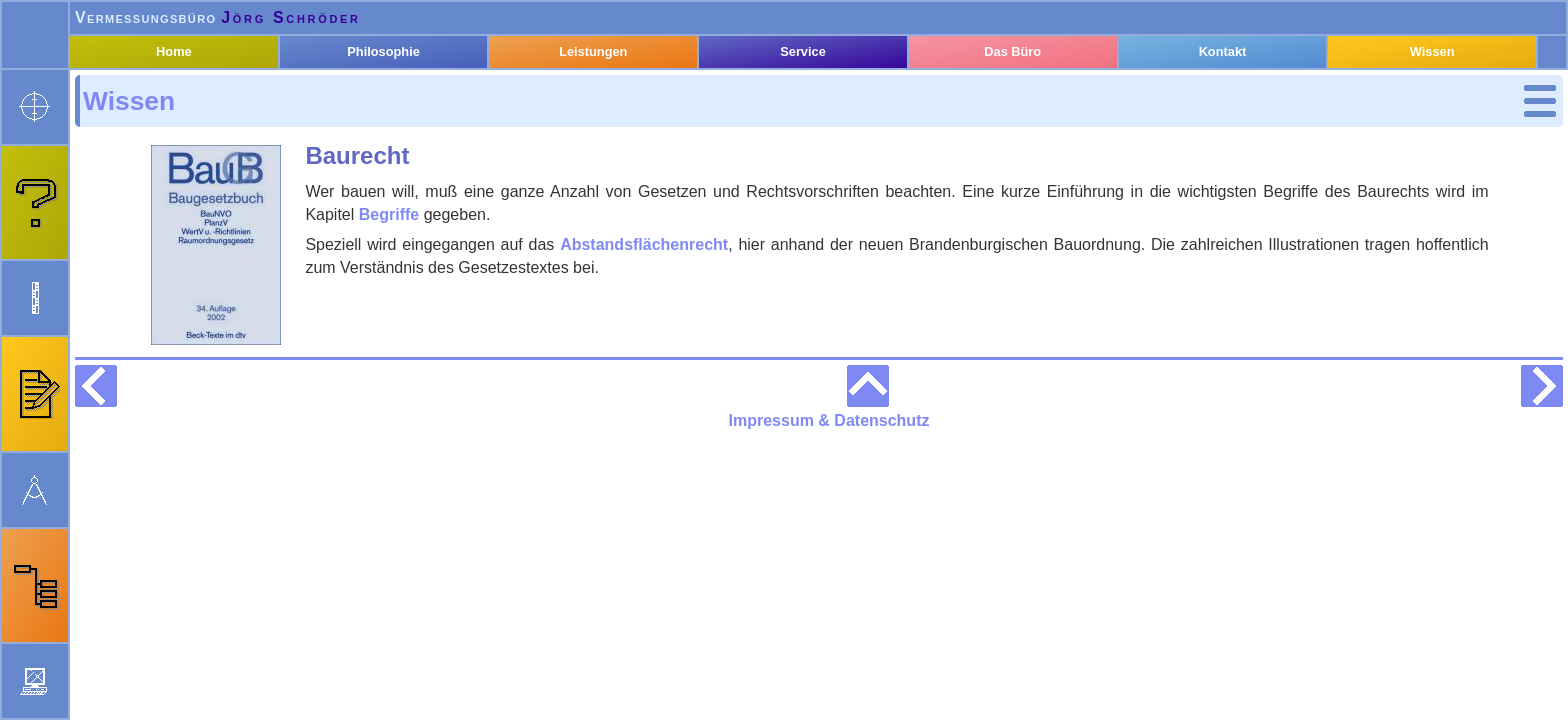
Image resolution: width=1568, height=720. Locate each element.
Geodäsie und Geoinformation (182, 281)
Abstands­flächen (198, 246)
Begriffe (164, 219)
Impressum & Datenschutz (948, 705)
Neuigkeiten (699, 705)
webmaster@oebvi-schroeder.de (250, 705)
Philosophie (407, 102)
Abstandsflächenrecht (876, 242)
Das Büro (1023, 102)
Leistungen (612, 102)
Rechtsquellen (177, 316)
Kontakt (1230, 102)
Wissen (140, 137)
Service (818, 102)
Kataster (155, 164)
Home (202, 102)
